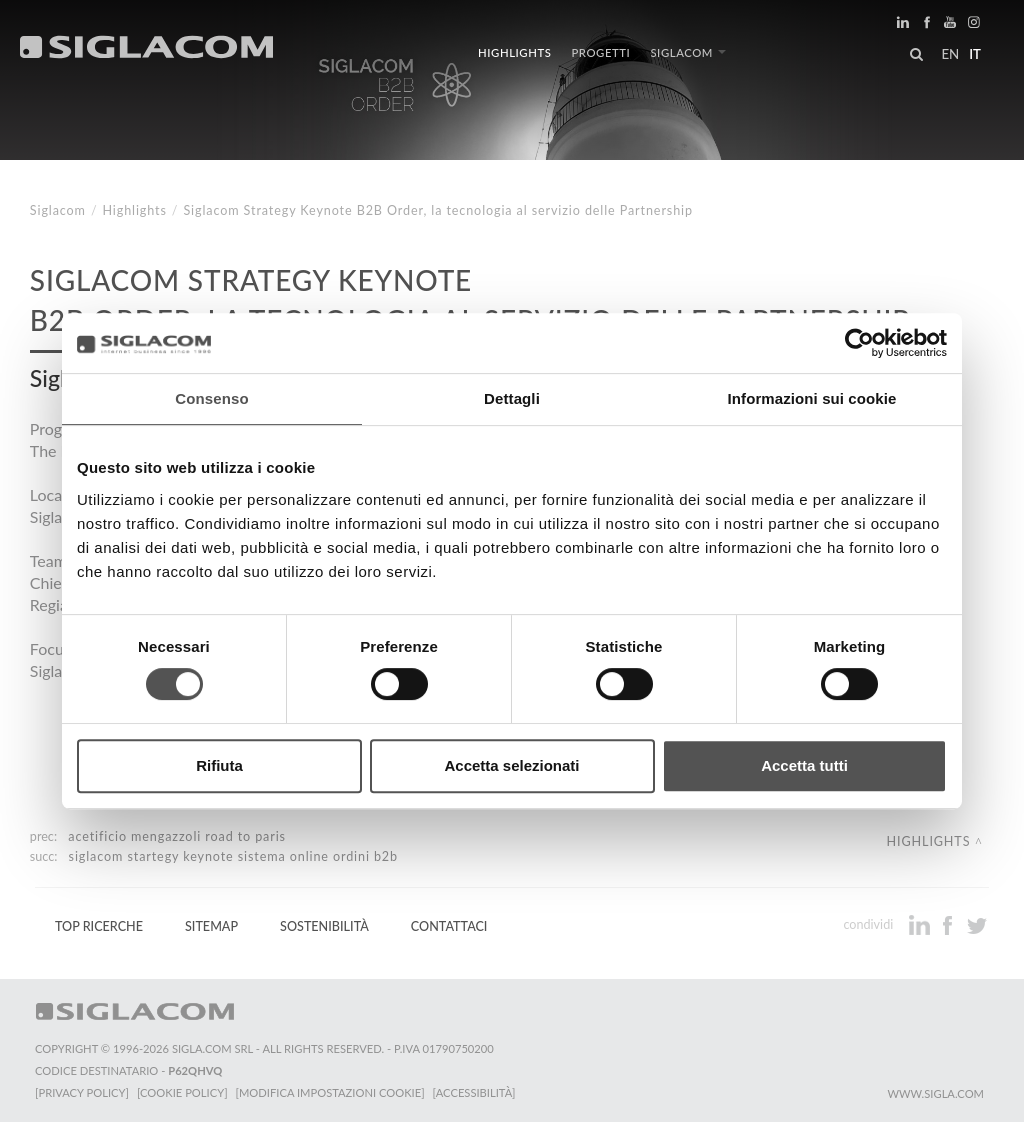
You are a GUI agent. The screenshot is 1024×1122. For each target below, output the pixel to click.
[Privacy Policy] (82, 1092)
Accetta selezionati (511, 765)
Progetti (600, 52)
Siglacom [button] (688, 52)
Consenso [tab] (211, 398)
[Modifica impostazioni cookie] (330, 1092)
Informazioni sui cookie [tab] (812, 398)
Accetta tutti (804, 765)
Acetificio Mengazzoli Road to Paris (177, 836)
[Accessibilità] (474, 1092)
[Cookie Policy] (182, 1092)
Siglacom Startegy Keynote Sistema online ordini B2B (233, 856)
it (975, 54)
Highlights (514, 52)
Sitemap (211, 926)
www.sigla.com (935, 1093)
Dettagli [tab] (512, 398)
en (950, 54)
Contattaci (449, 926)
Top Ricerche (99, 926)
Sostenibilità (324, 926)
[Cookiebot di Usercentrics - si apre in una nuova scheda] (859, 343)
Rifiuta (219, 765)
